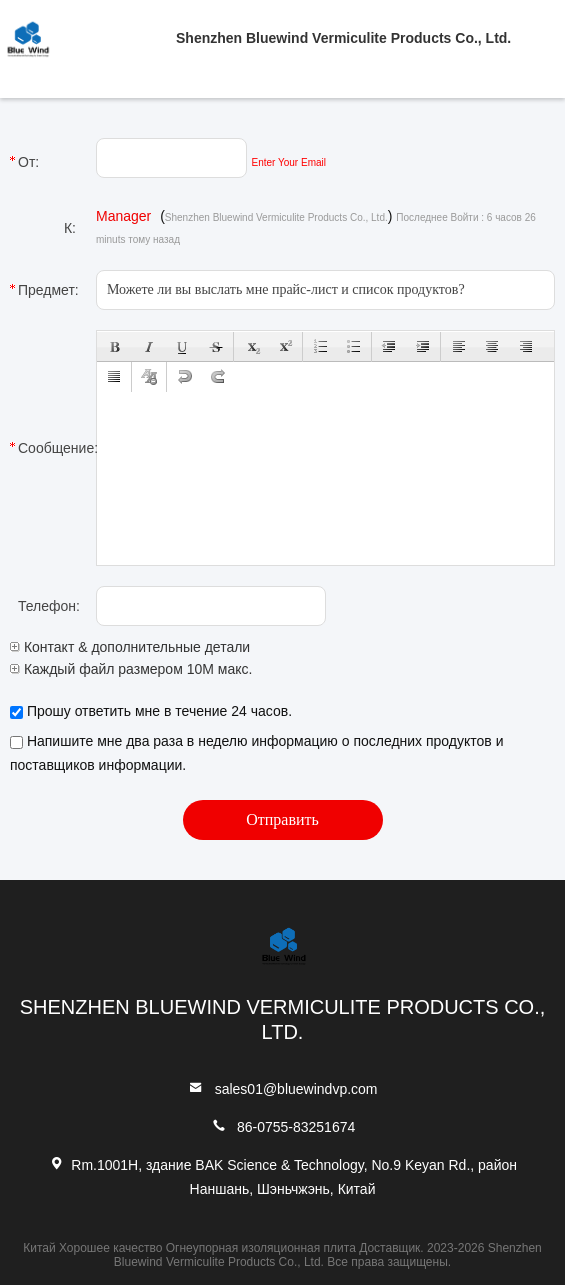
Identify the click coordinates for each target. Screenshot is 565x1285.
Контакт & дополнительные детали (130, 647)
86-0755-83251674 (296, 1127)
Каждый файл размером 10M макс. (131, 669)
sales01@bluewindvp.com (296, 1089)
